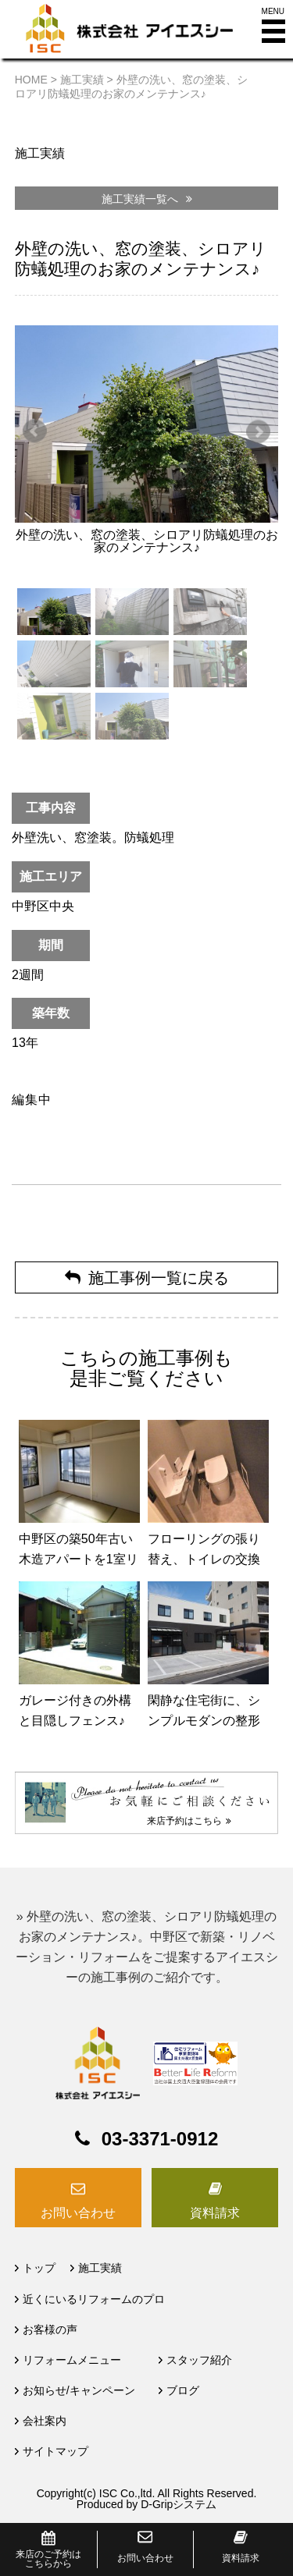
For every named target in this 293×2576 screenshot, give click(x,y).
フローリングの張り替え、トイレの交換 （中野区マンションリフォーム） (210, 1569)
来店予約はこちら (189, 1820)
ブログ (182, 2390)
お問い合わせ (78, 2212)
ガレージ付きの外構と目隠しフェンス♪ (75, 1710)
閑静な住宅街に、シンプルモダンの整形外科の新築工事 (204, 1720)
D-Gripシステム (178, 2504)
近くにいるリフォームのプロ (94, 2299)
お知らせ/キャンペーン (79, 2390)
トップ (39, 2268)
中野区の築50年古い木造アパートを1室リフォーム (78, 1559)
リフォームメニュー (72, 2360)
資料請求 (215, 2212)
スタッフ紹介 (199, 2360)
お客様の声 (50, 2329)
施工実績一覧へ (147, 199)
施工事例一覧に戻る (147, 1277)
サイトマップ (55, 2451)
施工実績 (100, 2268)
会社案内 (44, 2421)
